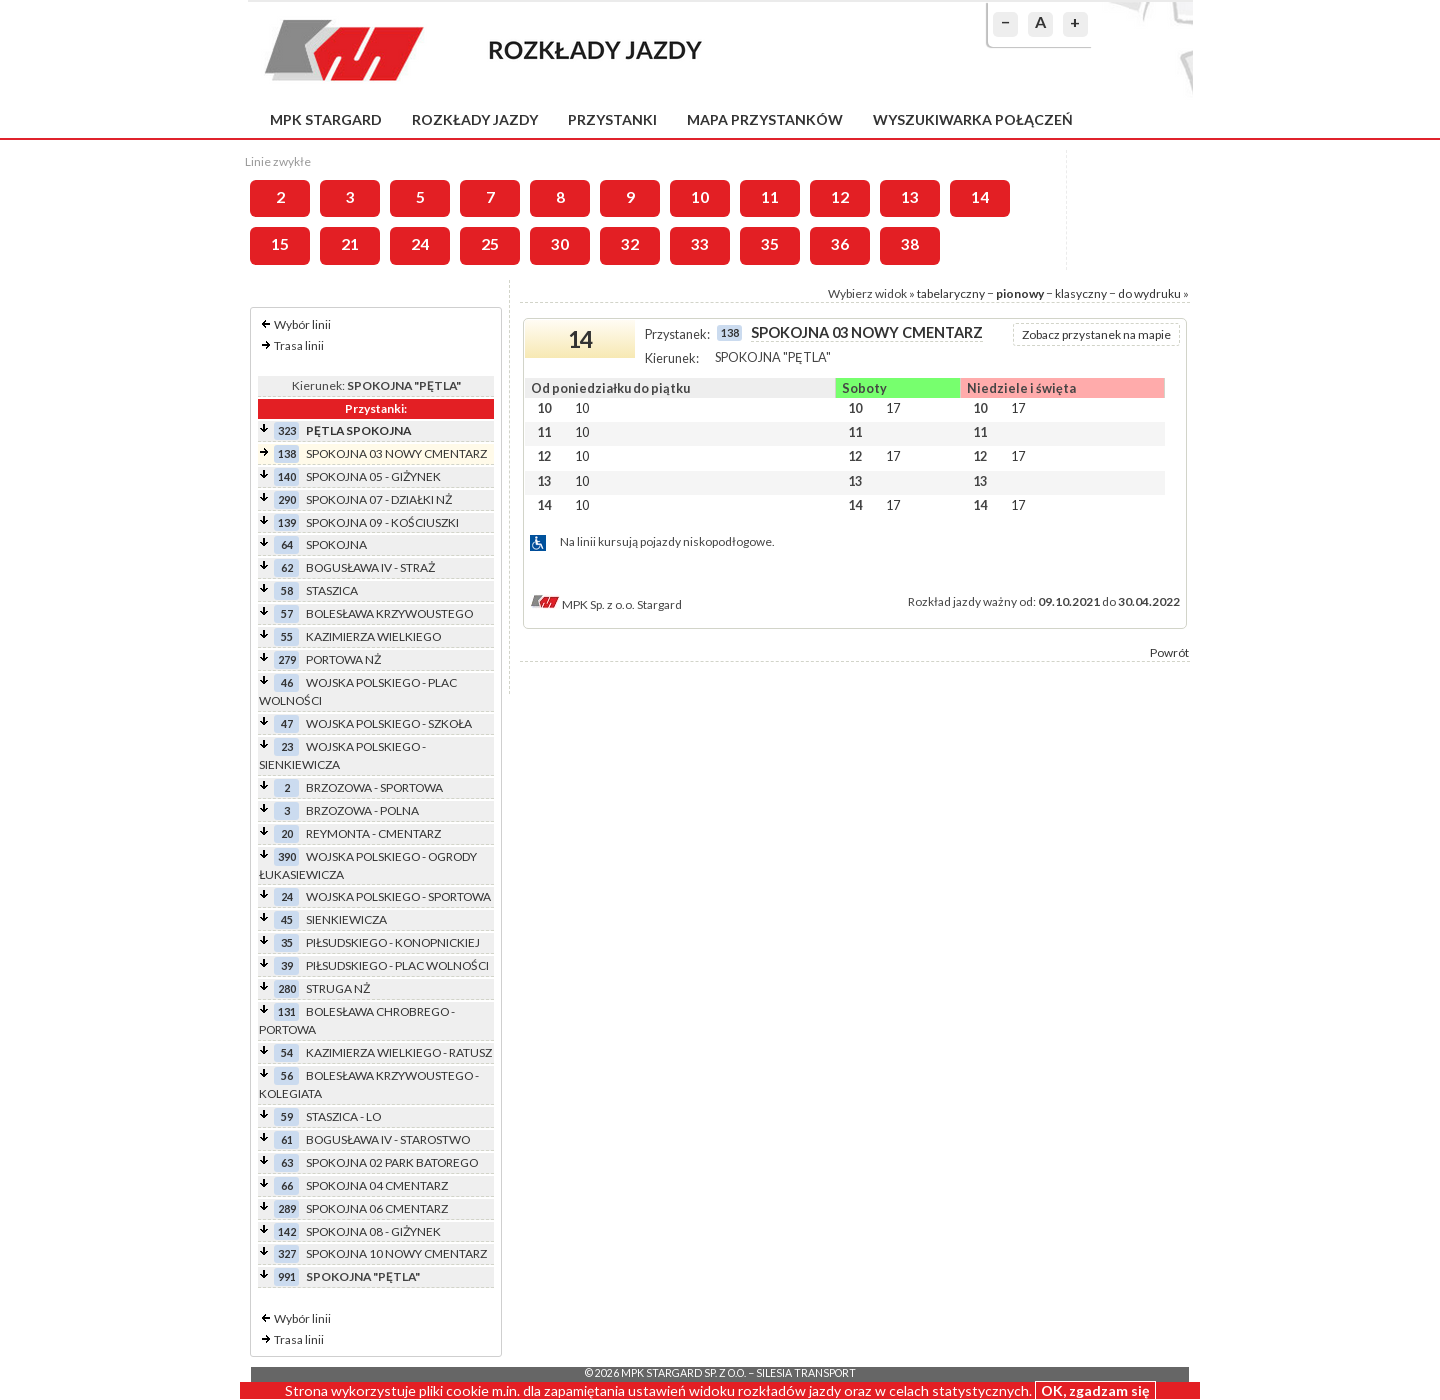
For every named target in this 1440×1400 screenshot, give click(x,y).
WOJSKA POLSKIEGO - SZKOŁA (389, 723)
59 (287, 1116)
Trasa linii (299, 345)
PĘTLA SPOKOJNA (358, 430)
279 (287, 659)
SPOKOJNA (336, 544)
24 (420, 244)
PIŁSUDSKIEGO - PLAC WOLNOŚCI (397, 965)
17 (893, 408)
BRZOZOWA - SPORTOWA (374, 787)
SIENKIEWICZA (346, 919)
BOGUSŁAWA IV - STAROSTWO (388, 1139)
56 (287, 1075)
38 (910, 244)
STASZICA (332, 590)
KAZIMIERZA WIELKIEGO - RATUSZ (399, 1052)
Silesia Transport (806, 1373)
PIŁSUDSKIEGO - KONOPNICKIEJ (393, 942)
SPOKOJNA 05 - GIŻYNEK (373, 476)
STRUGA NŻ (338, 988)
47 (287, 723)
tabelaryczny (951, 293)
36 (840, 244)
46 (287, 682)
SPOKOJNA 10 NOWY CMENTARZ (396, 1253)
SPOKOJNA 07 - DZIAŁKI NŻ (379, 499)
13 (910, 197)
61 (287, 1139)
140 (287, 476)
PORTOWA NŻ (343, 659)
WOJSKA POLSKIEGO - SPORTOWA (398, 896)
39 (287, 965)
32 (630, 244)
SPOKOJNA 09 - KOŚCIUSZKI (382, 522)
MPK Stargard (326, 119)
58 (287, 590)
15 (280, 244)
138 (287, 453)
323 (287, 430)
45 (287, 919)
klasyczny (1081, 293)
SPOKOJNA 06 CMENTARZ (377, 1208)
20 (287, 833)
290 (287, 499)
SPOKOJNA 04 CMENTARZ (377, 1185)
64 (287, 544)
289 (287, 1208)
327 (287, 1253)
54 (287, 1052)
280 (287, 988)
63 (287, 1162)
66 (287, 1185)
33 (700, 244)
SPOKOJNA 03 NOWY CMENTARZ (396, 453)
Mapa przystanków (765, 119)
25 (490, 244)
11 (770, 197)
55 (287, 636)
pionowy (1020, 293)
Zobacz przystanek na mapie (1096, 334)
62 (287, 567)
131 (287, 1011)
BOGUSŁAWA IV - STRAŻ (370, 567)
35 (770, 244)
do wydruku (1149, 293)
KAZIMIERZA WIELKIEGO (373, 636)
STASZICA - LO (343, 1116)
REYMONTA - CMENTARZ (373, 833)
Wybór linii (302, 324)
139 (287, 522)
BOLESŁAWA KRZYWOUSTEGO (389, 613)
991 (287, 1276)
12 (840, 197)
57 (287, 613)
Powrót (1169, 652)
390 (287, 856)
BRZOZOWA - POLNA (362, 810)
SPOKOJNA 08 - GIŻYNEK (373, 1231)
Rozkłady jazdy (475, 119)
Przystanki (612, 119)
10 (700, 197)
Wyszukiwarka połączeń (973, 119)
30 (560, 244)
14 (980, 197)
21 (350, 244)
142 (287, 1231)
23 (287, 746)
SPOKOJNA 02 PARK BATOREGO (392, 1162)
